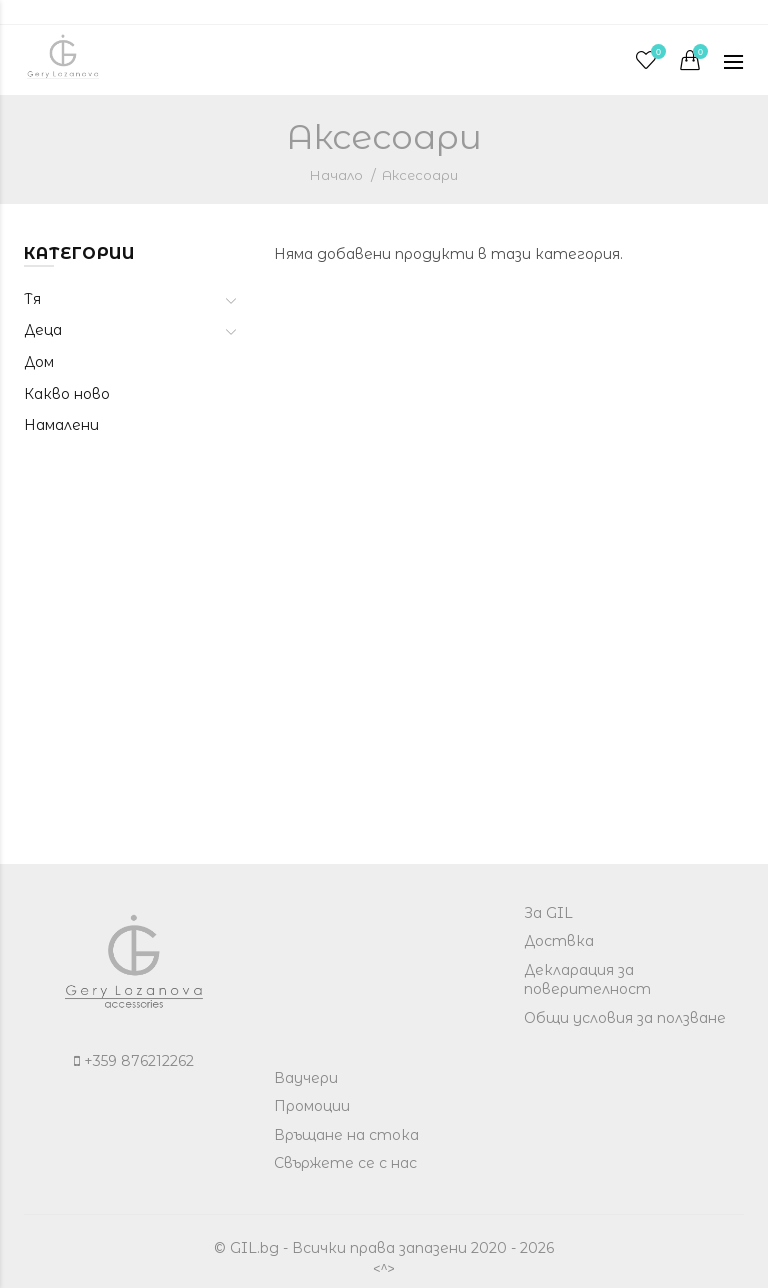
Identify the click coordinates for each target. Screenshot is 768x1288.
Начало (336, 175)
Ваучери (306, 1078)
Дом (39, 362)
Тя (32, 299)
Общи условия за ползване (625, 1018)
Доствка (559, 941)
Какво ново (67, 394)
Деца (43, 330)
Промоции (312, 1106)
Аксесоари (420, 175)
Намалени (61, 425)
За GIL (548, 913)
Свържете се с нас (345, 1163)
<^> (384, 1268)
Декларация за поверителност (587, 980)
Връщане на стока (346, 1135)
